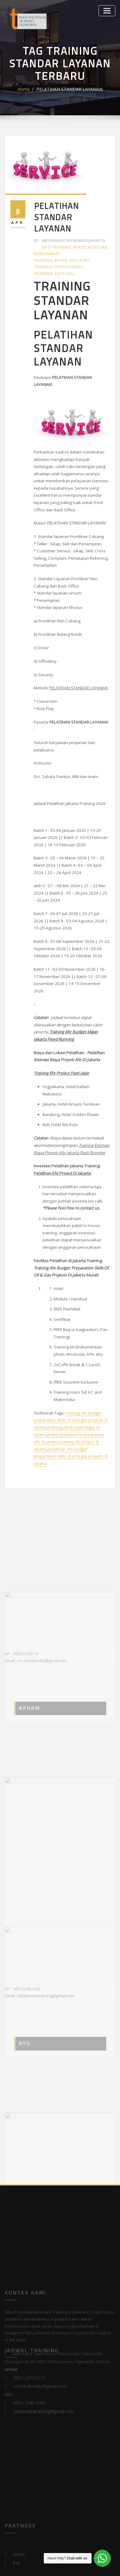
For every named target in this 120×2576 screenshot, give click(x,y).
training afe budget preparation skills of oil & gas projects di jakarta (71, 1359)
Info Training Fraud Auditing (65, 233)
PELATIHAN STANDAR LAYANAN (69, 89)
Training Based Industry (60, 245)
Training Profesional (57, 252)
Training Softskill (54, 257)
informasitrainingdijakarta (67, 227)
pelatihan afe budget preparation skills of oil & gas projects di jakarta (71, 1394)
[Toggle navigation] (107, 10)
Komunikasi (46, 239)
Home (28, 89)
